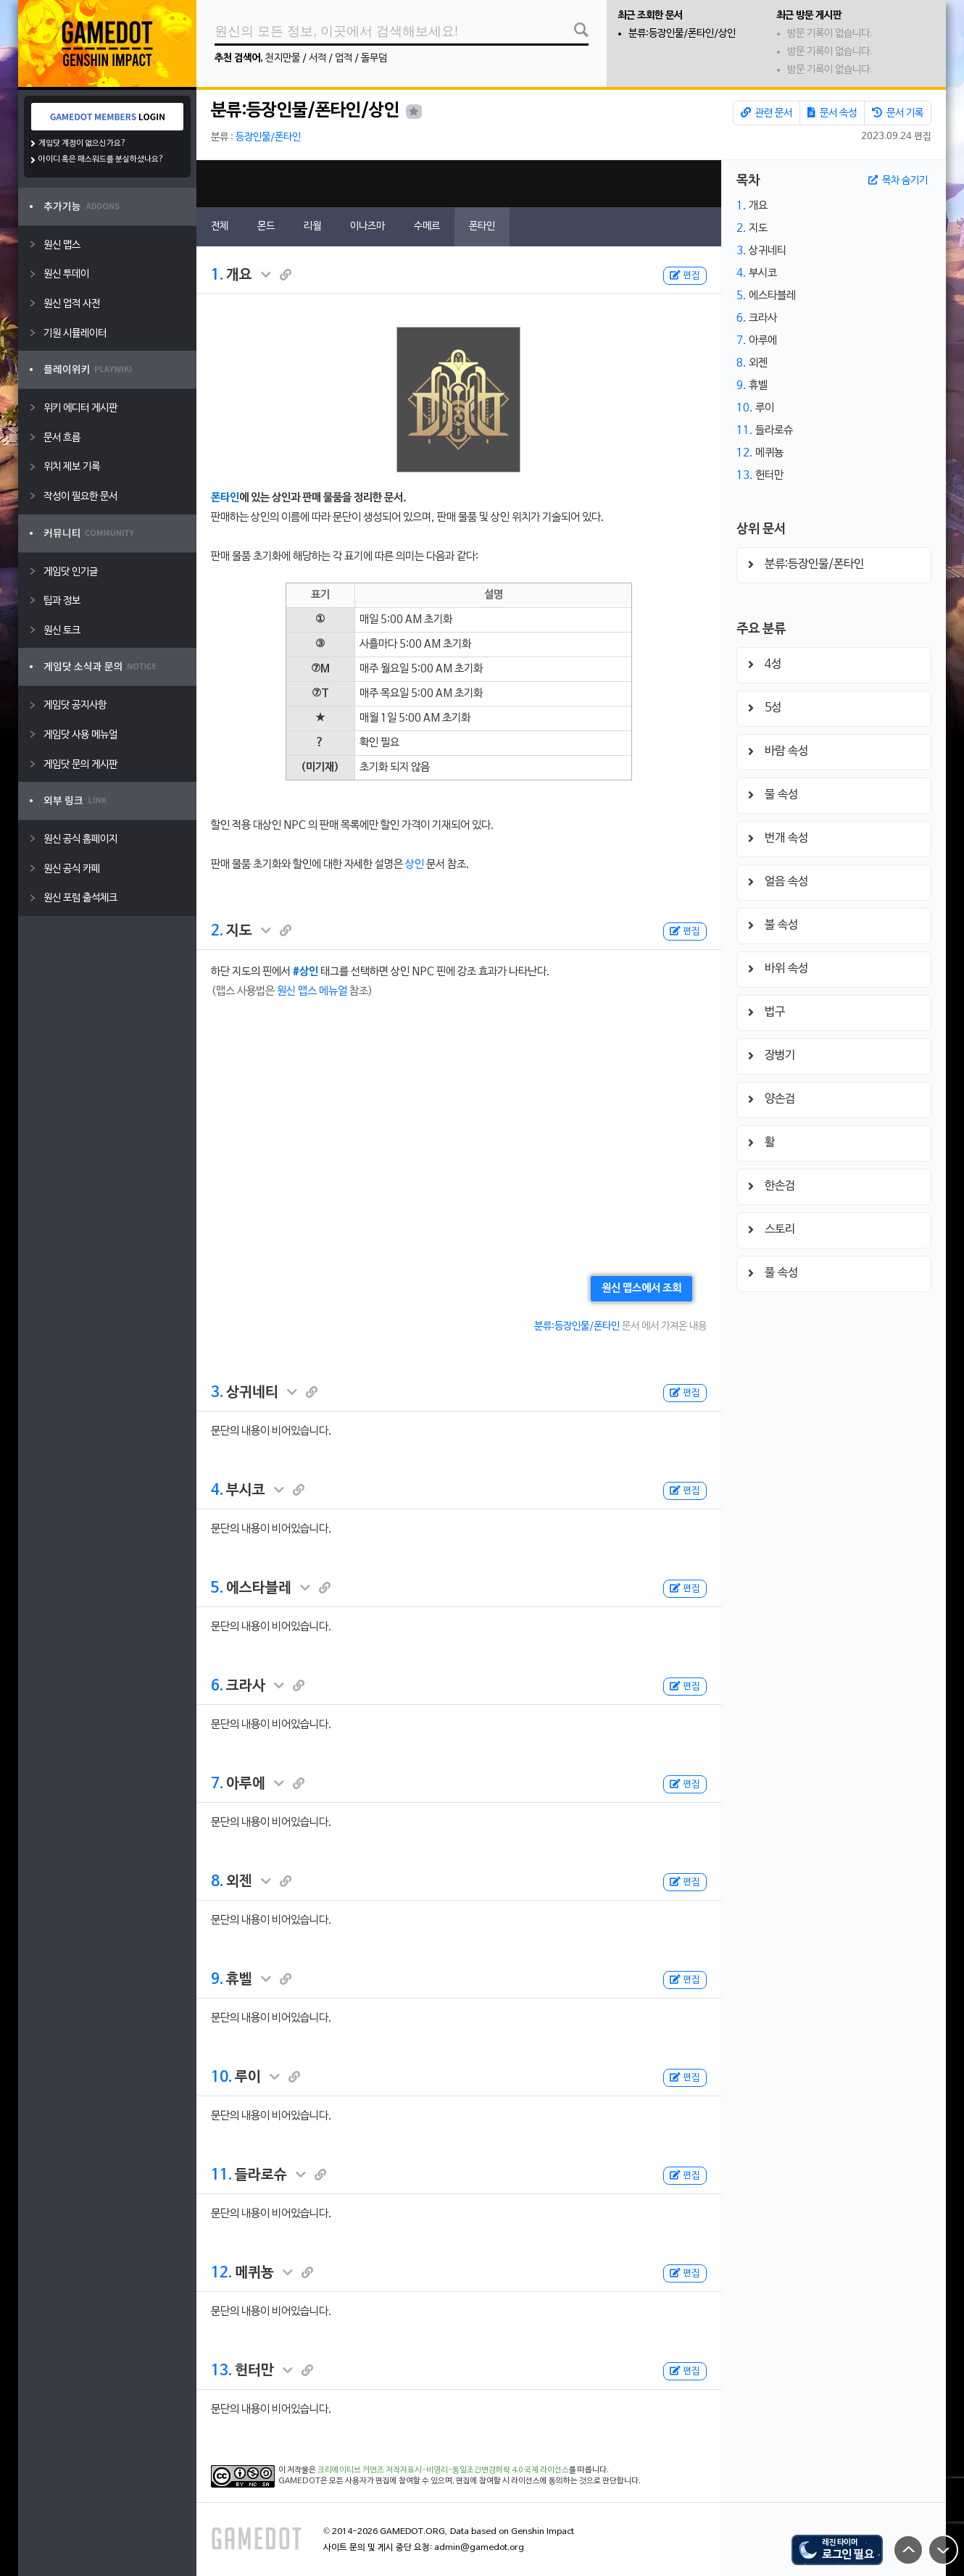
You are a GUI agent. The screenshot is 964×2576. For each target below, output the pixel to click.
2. (217, 931)
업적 (343, 58)
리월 (312, 226)
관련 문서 (766, 113)
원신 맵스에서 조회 (641, 1288)
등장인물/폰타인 (268, 137)
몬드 (266, 226)
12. (221, 2273)
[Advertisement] (459, 183)
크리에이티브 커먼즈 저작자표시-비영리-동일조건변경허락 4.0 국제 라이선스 (443, 2470)
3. (217, 1393)
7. (217, 1784)
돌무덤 (374, 58)
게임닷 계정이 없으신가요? (82, 143)
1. (217, 275)
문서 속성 (832, 113)
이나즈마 (367, 226)
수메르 (427, 226)
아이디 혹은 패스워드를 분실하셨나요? (101, 159)
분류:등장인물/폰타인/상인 (682, 33)
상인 (414, 864)
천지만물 (282, 58)
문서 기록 (897, 113)
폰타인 (482, 226)
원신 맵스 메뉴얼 (312, 991)
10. (221, 2077)
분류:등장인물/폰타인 (577, 1326)
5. (217, 1588)
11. (221, 2175)
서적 (317, 58)
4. (217, 1491)
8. (217, 1882)
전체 (219, 226)
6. (217, 1686)
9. (217, 1980)
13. (221, 2371)
